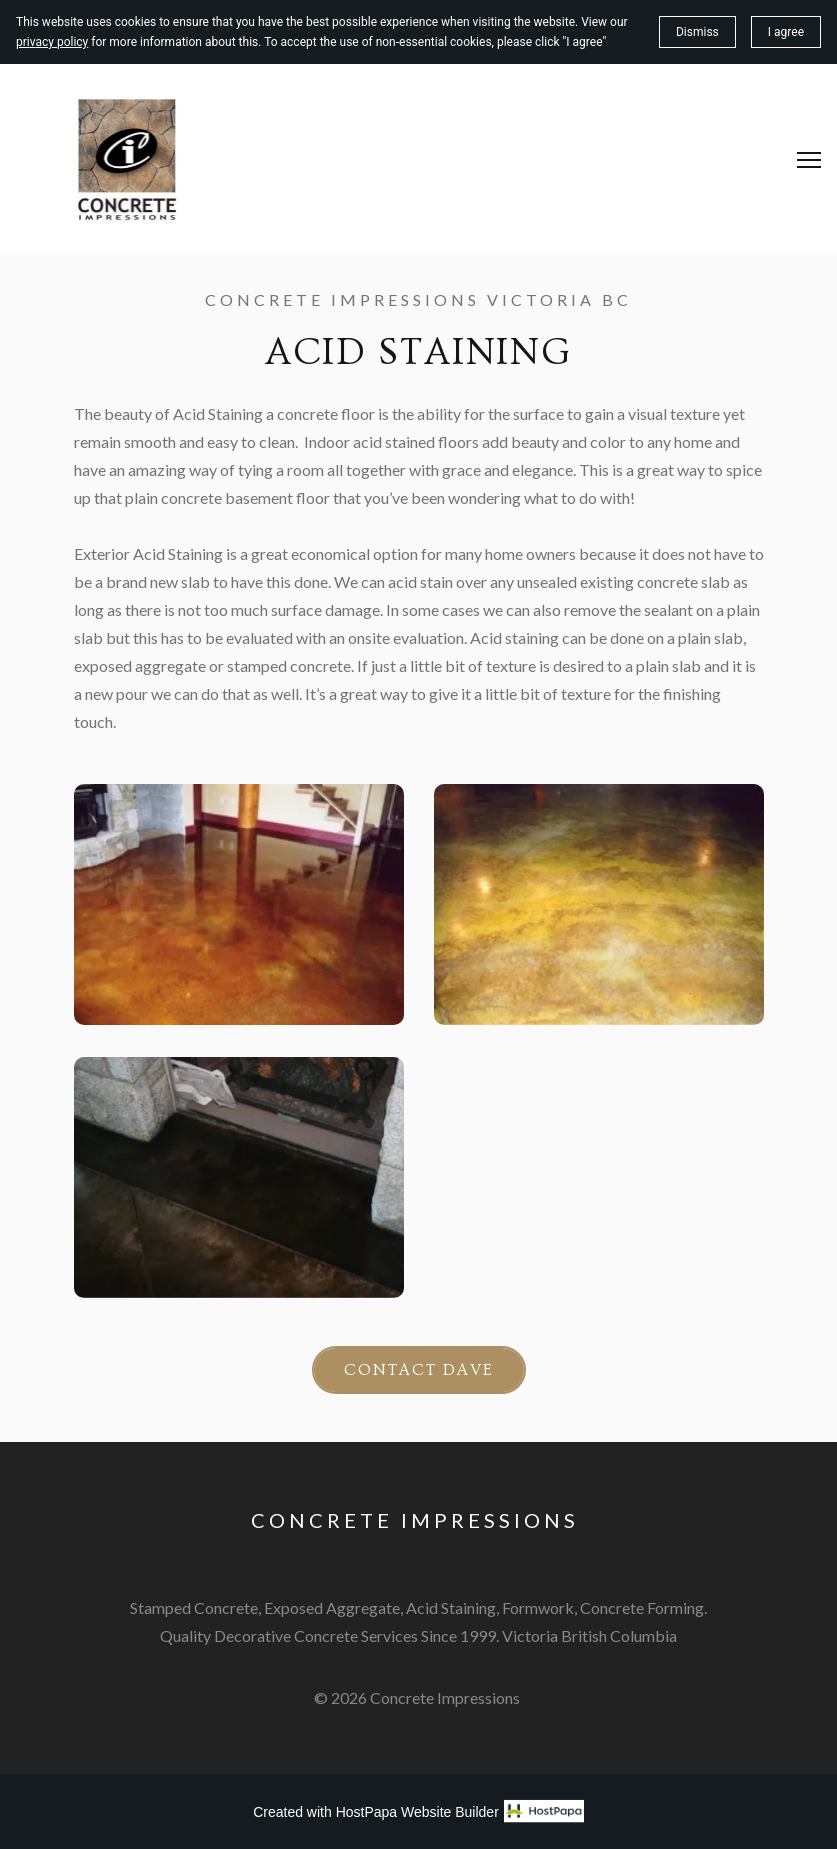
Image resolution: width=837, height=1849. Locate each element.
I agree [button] (786, 32)
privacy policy (52, 42)
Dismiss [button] (697, 32)
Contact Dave (419, 1370)
